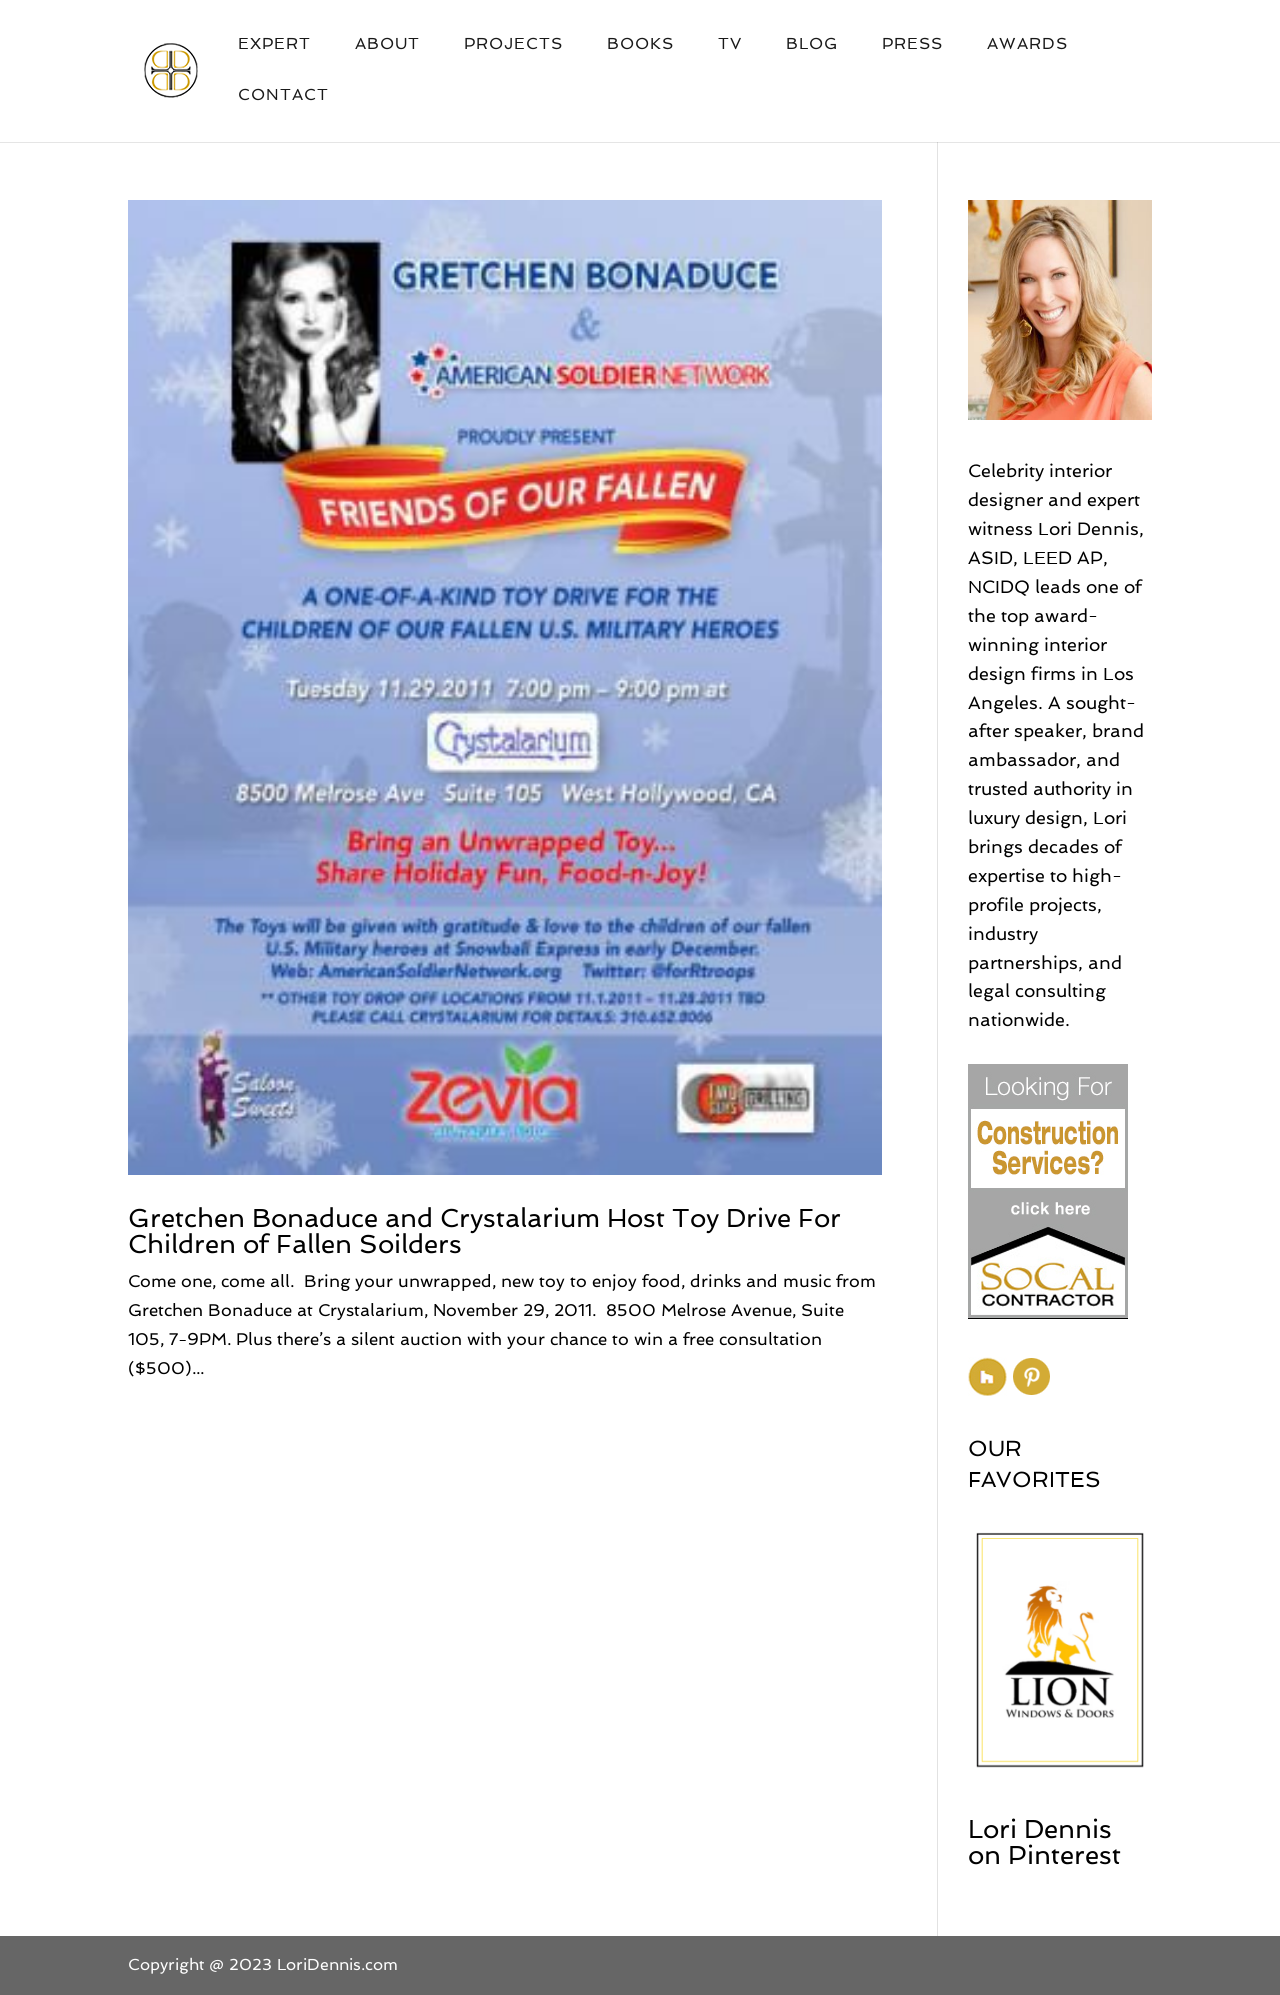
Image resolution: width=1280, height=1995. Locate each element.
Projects (513, 45)
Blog (812, 45)
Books (640, 45)
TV (730, 45)
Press (912, 45)
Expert (274, 45)
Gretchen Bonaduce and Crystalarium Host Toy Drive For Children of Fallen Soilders (484, 1231)
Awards (1027, 45)
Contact (283, 96)
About (387, 45)
